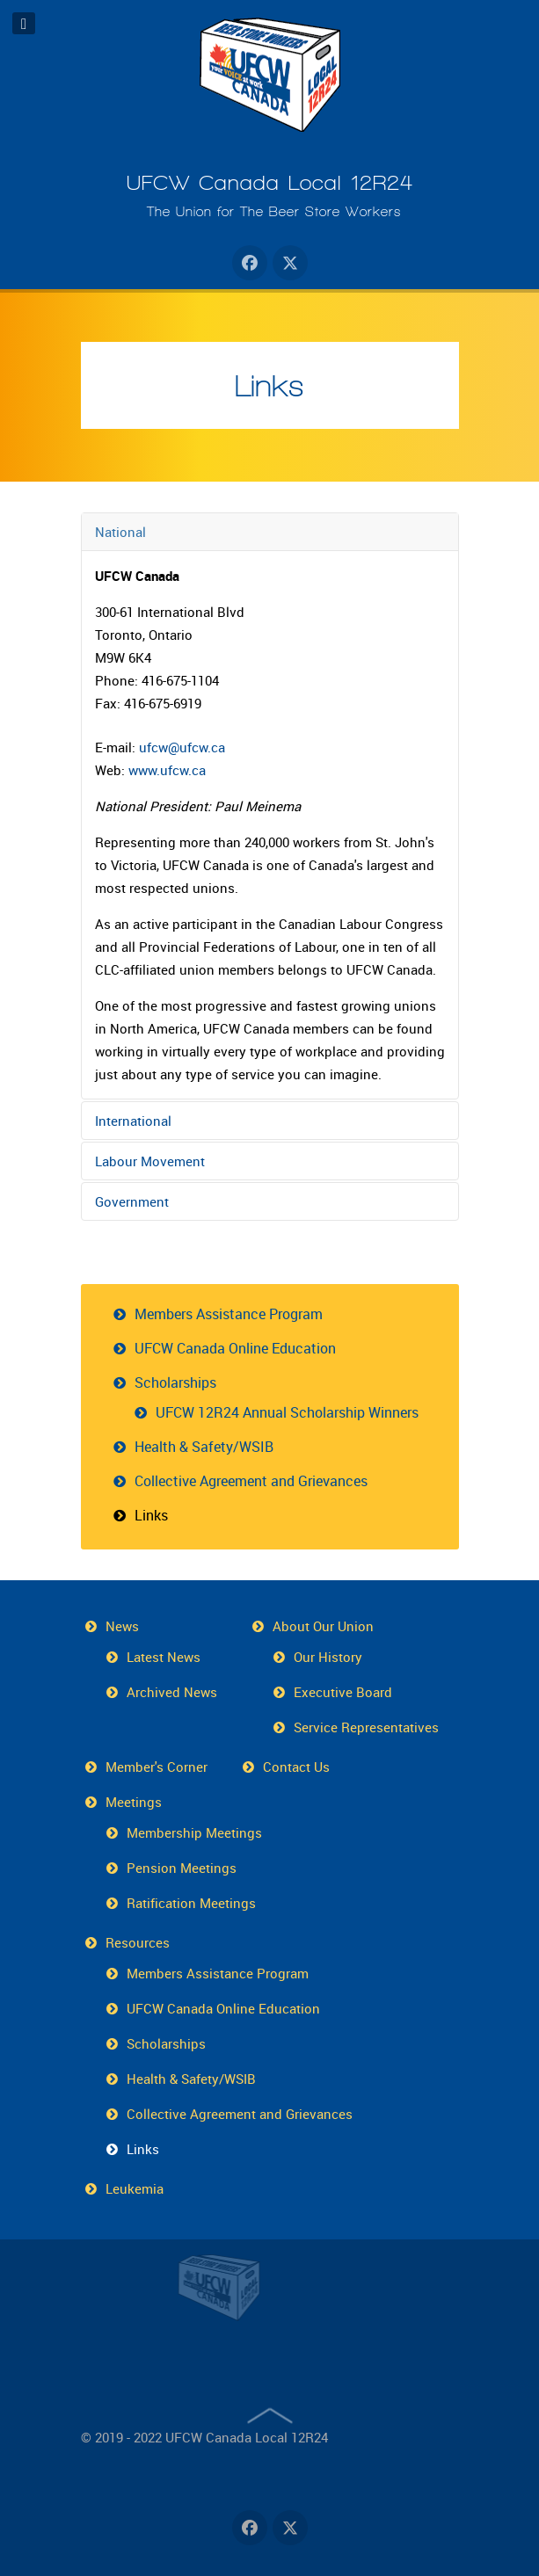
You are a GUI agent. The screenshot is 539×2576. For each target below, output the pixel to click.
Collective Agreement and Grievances (251, 1481)
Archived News (172, 1692)
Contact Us (296, 1766)
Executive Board (343, 1692)
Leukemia (135, 2188)
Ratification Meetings (191, 1903)
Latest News (163, 1656)
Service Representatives (366, 1727)
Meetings (134, 1801)
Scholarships (175, 1382)
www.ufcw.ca (167, 770)
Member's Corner (157, 1766)
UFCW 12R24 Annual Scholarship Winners (287, 1412)
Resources (138, 1942)
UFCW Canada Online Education (235, 1348)
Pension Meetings (182, 1867)
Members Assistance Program (229, 1314)
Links (269, 386)
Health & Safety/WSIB (204, 1446)
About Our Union (323, 1626)
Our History (328, 1656)
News (122, 1626)
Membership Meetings (194, 1832)
